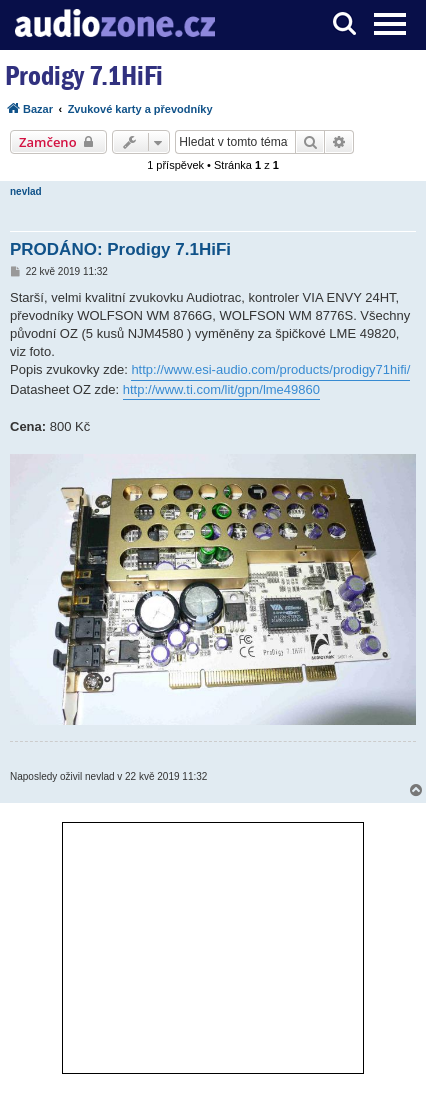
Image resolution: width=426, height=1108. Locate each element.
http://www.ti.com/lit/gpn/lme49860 (221, 389)
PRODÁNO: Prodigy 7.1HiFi (120, 249)
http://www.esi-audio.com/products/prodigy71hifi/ (270, 369)
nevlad (26, 191)
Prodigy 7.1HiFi (84, 75)
